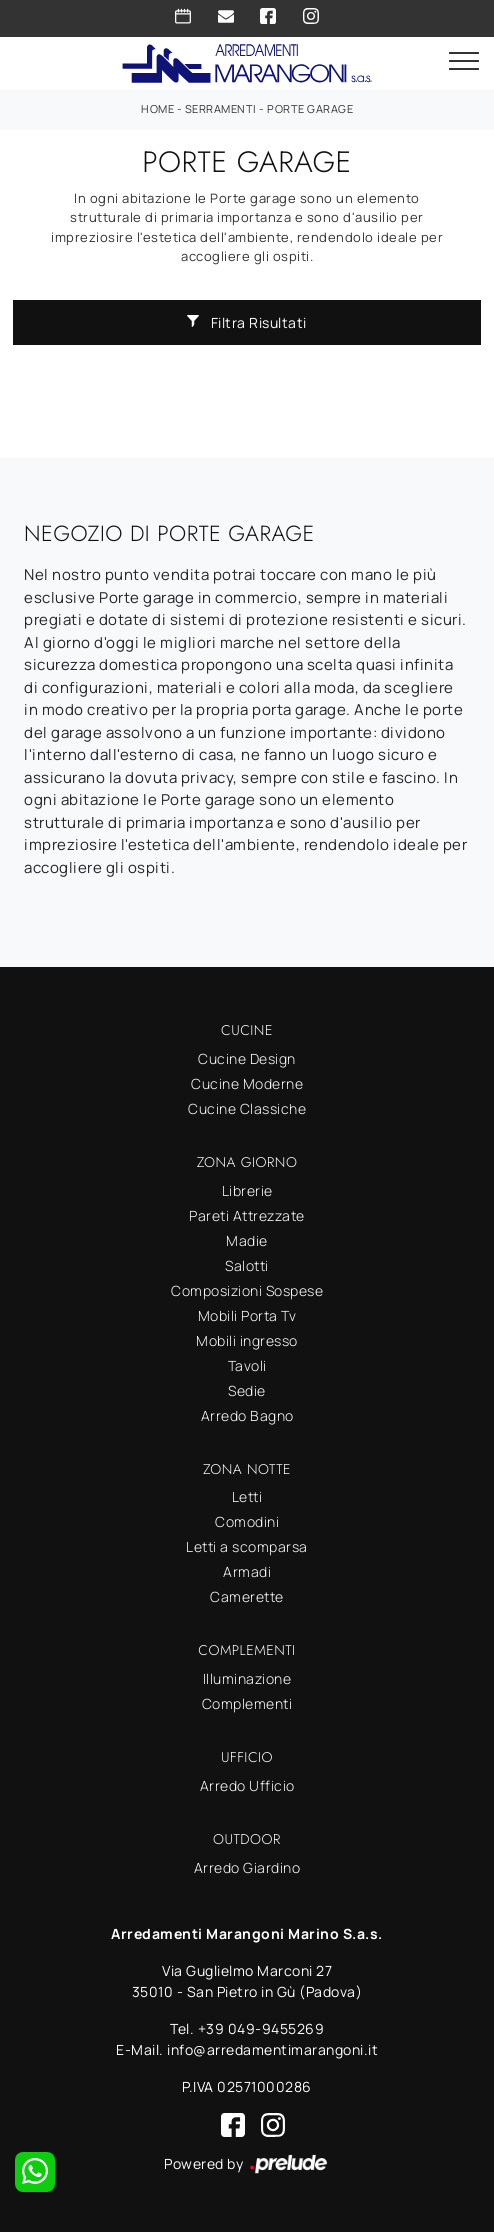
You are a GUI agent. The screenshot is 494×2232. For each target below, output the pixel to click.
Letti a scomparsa (247, 1546)
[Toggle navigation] (464, 62)
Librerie (247, 1190)
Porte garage (310, 108)
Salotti (247, 1265)
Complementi (247, 1703)
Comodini (247, 1521)
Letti (247, 1496)
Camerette (247, 1596)
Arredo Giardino (247, 1867)
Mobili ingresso (247, 1340)
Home (157, 108)
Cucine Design (247, 1058)
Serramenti (221, 108)
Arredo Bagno (247, 1415)
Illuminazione (247, 1678)
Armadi (247, 1571)
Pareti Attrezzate (247, 1215)
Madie (247, 1240)
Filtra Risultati (247, 322)
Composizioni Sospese (247, 1290)
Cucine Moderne (247, 1083)
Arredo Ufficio (247, 1785)
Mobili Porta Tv (247, 1315)
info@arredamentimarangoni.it (272, 2049)
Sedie (247, 1390)
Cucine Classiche (247, 1108)
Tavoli (247, 1365)
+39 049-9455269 (261, 2028)
